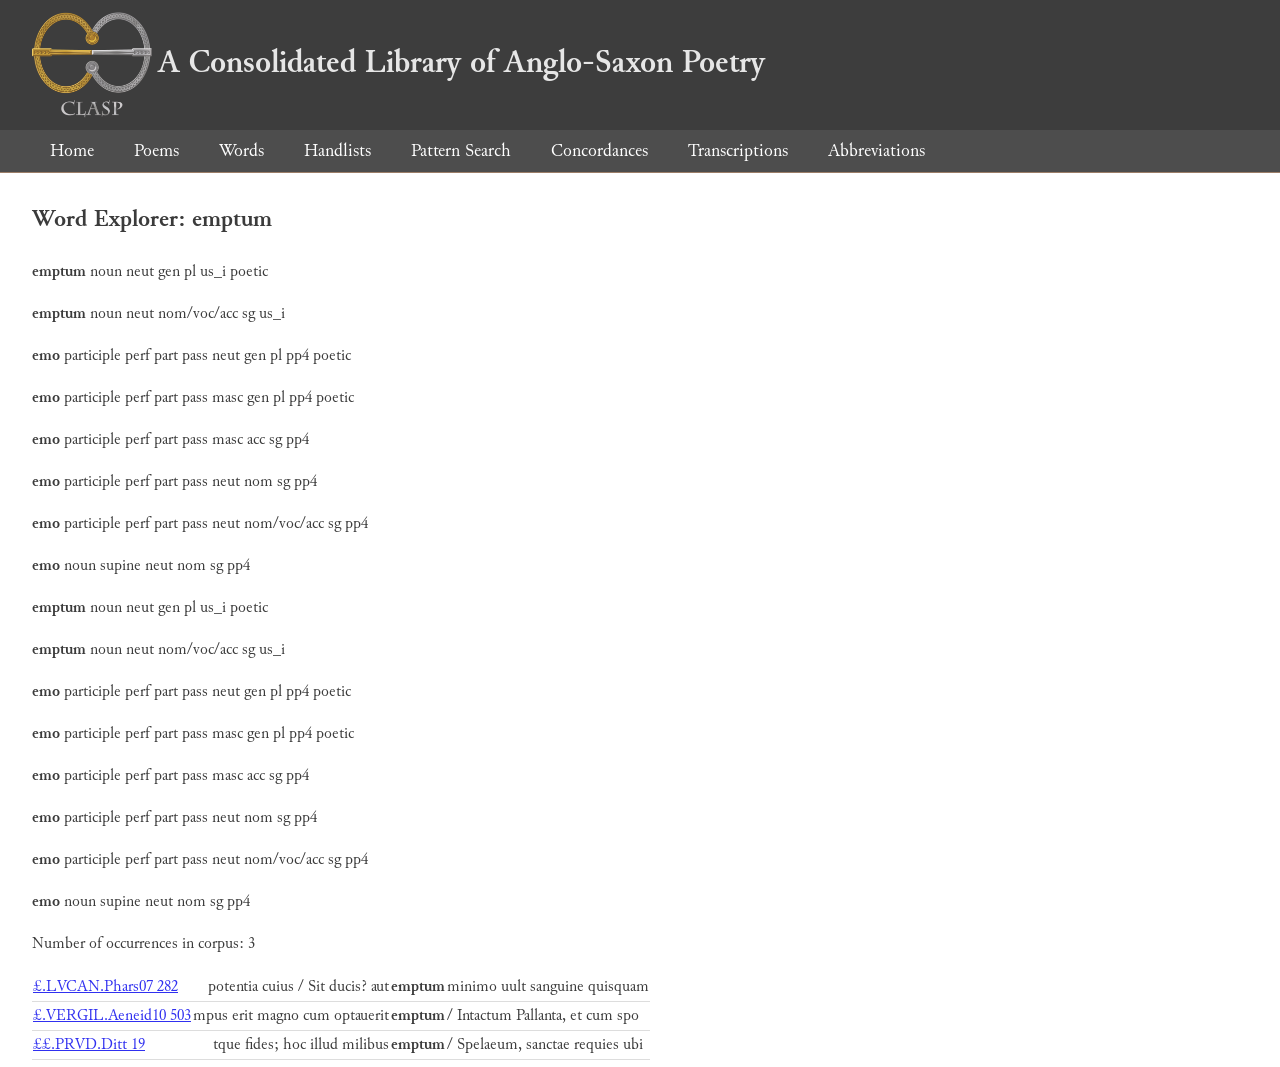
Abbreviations (876, 150)
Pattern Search (461, 150)
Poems (156, 150)
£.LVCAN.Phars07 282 (105, 986)
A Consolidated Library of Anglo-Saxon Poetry (398, 62)
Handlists (337, 150)
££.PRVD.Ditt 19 (89, 1044)
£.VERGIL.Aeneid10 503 (112, 1015)
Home (72, 150)
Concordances (599, 150)
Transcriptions (738, 150)
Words (241, 150)
